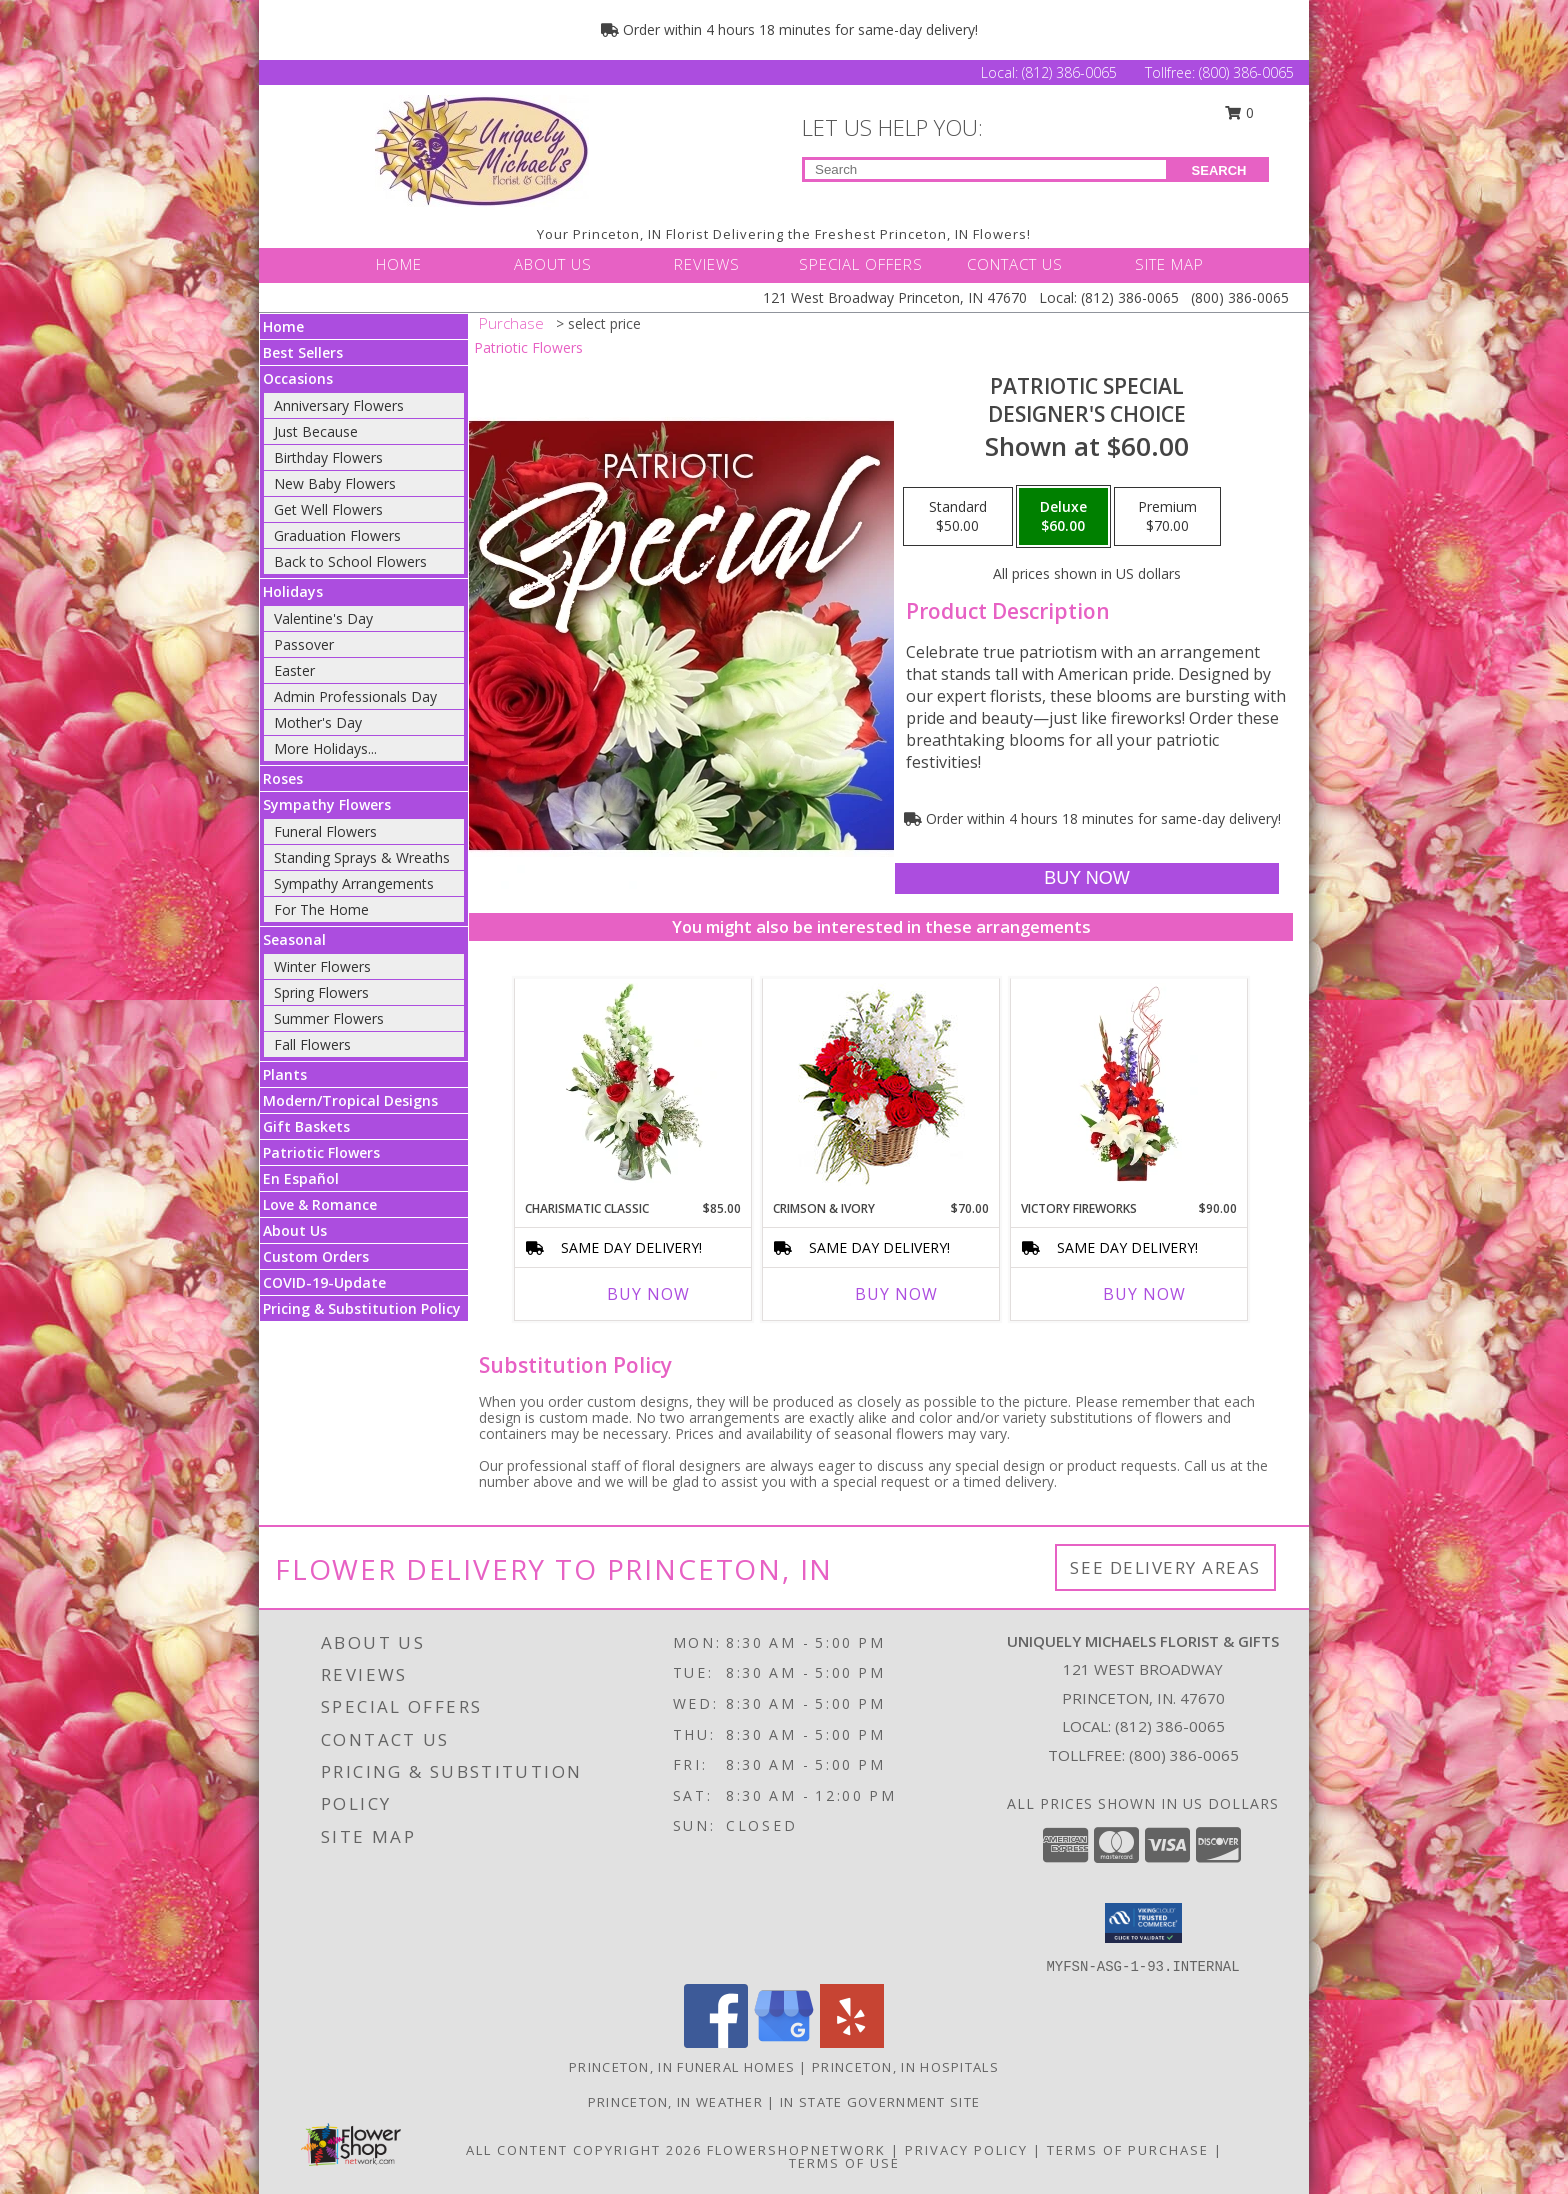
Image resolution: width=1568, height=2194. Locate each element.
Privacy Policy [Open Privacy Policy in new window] (966, 2150)
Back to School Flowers (350, 561)
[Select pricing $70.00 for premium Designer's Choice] (1167, 517)
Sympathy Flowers (327, 804)
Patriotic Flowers (321, 1152)
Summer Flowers (329, 1018)
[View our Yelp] (852, 2042)
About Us (295, 1230)
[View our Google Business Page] (784, 2042)
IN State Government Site (880, 2102)
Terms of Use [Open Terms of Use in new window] (844, 2163)
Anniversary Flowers (339, 405)
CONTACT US (1015, 264)
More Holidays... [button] (325, 748)
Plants (285, 1074)
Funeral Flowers (325, 831)
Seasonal (294, 939)
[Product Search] (985, 169)
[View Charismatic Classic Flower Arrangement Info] (633, 1084)
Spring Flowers (321, 992)
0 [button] (1240, 112)
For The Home (321, 909)
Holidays (293, 591)
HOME (399, 264)
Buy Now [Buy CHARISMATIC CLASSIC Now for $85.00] (648, 1294)
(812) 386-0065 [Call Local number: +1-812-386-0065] (1071, 72)
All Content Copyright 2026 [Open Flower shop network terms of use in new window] (584, 2150)
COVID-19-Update (324, 1282)
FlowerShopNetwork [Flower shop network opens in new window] (796, 2150)
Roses (283, 778)
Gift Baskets (306, 1126)
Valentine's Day (323, 618)
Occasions (298, 378)
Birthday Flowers (328, 457)
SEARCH (1219, 170)
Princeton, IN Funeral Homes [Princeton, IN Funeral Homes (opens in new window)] (682, 2067)
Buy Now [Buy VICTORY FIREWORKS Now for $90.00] (1144, 1294)
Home (283, 326)
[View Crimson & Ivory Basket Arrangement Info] (881, 1084)
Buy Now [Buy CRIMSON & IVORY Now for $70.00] (896, 1294)
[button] (1143, 1923)
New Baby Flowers (335, 483)
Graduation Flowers (337, 535)
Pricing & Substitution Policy (362, 1308)
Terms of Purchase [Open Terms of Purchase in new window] (1128, 2150)
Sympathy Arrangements (354, 883)
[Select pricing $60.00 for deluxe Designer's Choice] (1063, 517)
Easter (294, 670)
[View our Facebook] (716, 2042)
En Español (301, 1178)
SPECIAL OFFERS (861, 264)
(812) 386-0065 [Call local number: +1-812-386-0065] (1170, 1726)
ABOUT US (553, 264)
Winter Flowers (322, 966)
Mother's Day (318, 722)
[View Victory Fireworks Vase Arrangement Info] (1129, 1084)
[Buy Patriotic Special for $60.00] (1086, 878)
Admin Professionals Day (355, 696)
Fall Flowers (312, 1044)
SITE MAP (1169, 264)
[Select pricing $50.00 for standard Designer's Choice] (958, 517)
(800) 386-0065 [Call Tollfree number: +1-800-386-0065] (1246, 72)
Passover (304, 644)
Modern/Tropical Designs (350, 1100)
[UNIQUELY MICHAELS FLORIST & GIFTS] (482, 150)
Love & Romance (320, 1204)
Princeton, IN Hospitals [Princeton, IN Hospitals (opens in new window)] (905, 2067)
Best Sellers (303, 352)
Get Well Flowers (328, 509)
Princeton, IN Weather (675, 2102)
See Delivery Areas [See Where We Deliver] (1165, 1567)
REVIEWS (707, 264)
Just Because (316, 431)
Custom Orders (316, 1256)
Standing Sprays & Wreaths (362, 857)
